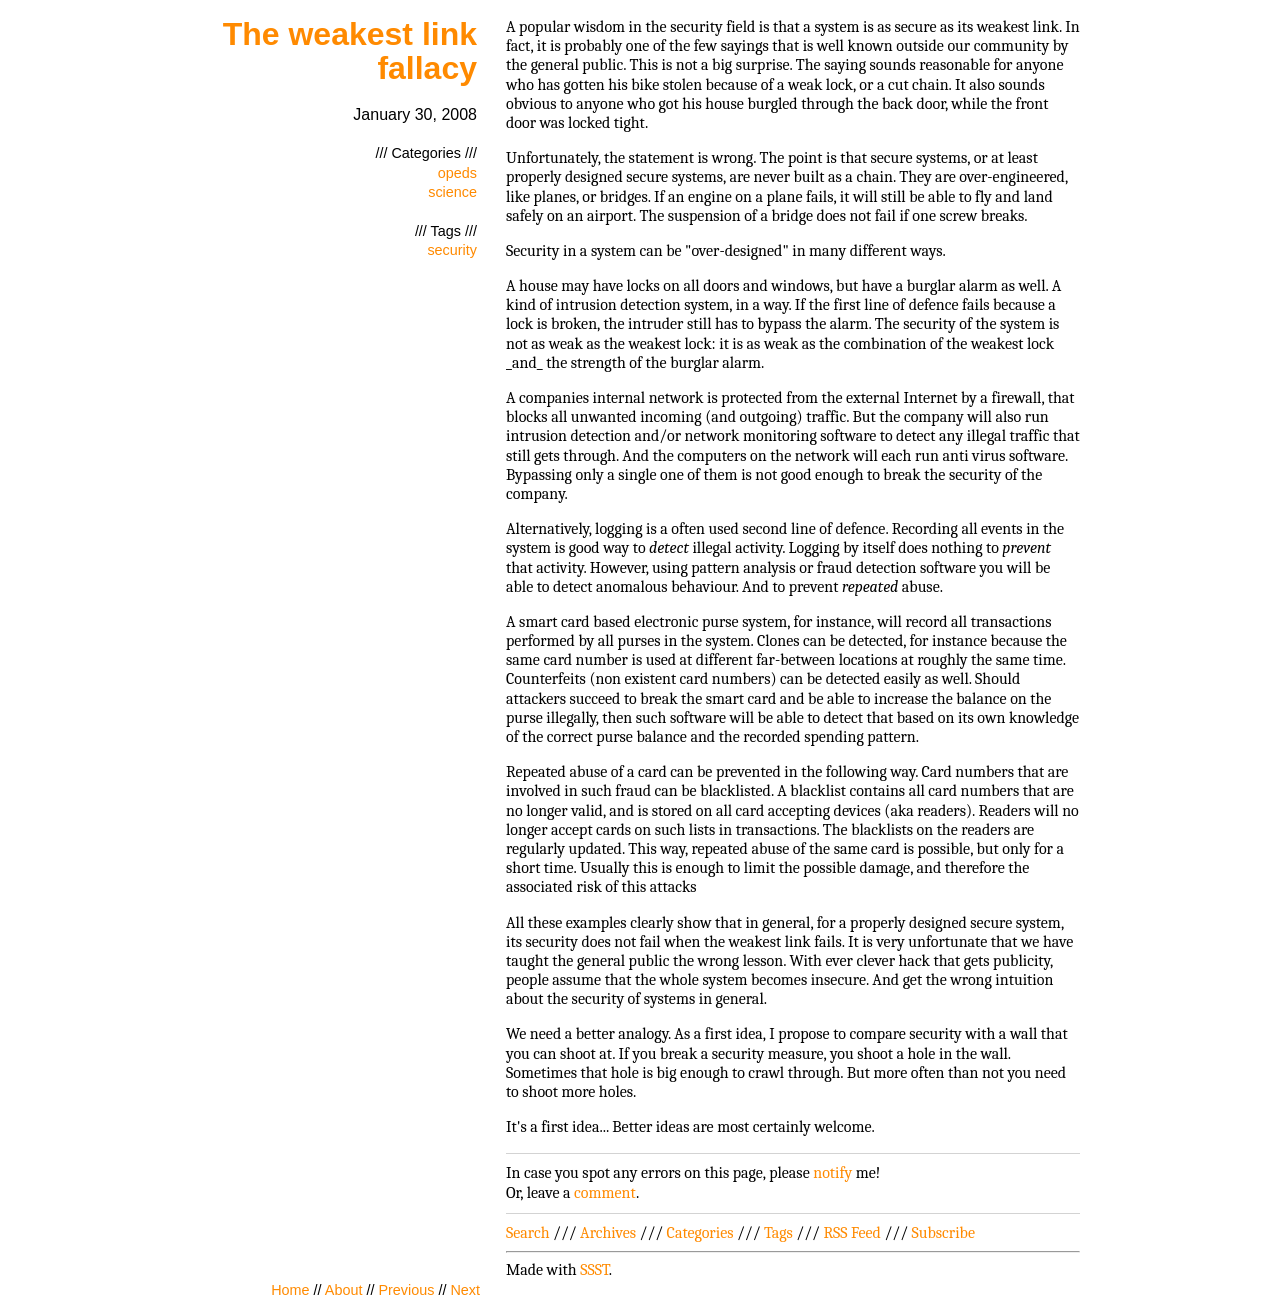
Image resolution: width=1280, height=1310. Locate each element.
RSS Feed (852, 1233)
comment (605, 1193)
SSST (594, 1270)
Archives (608, 1233)
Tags (778, 1233)
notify (832, 1173)
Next (465, 1290)
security (452, 250)
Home (290, 1290)
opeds (457, 173)
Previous (406, 1290)
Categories (700, 1233)
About (344, 1290)
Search (528, 1233)
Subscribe (943, 1233)
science (452, 192)
